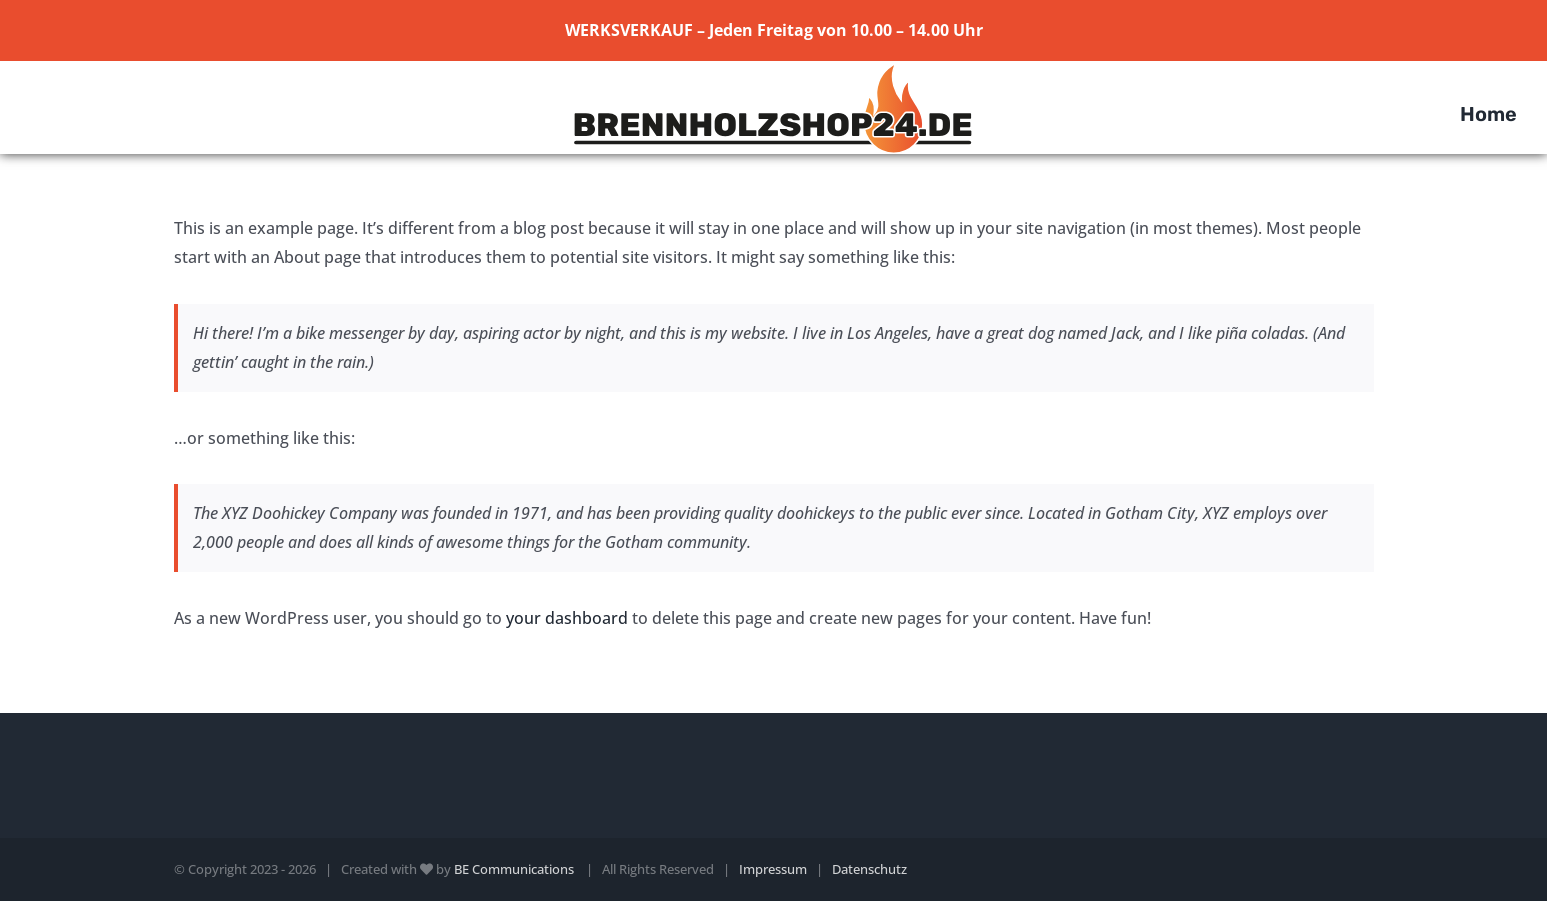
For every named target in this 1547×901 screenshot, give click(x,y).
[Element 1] (773, 69)
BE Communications (515, 869)
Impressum (773, 869)
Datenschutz (869, 869)
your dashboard (567, 618)
